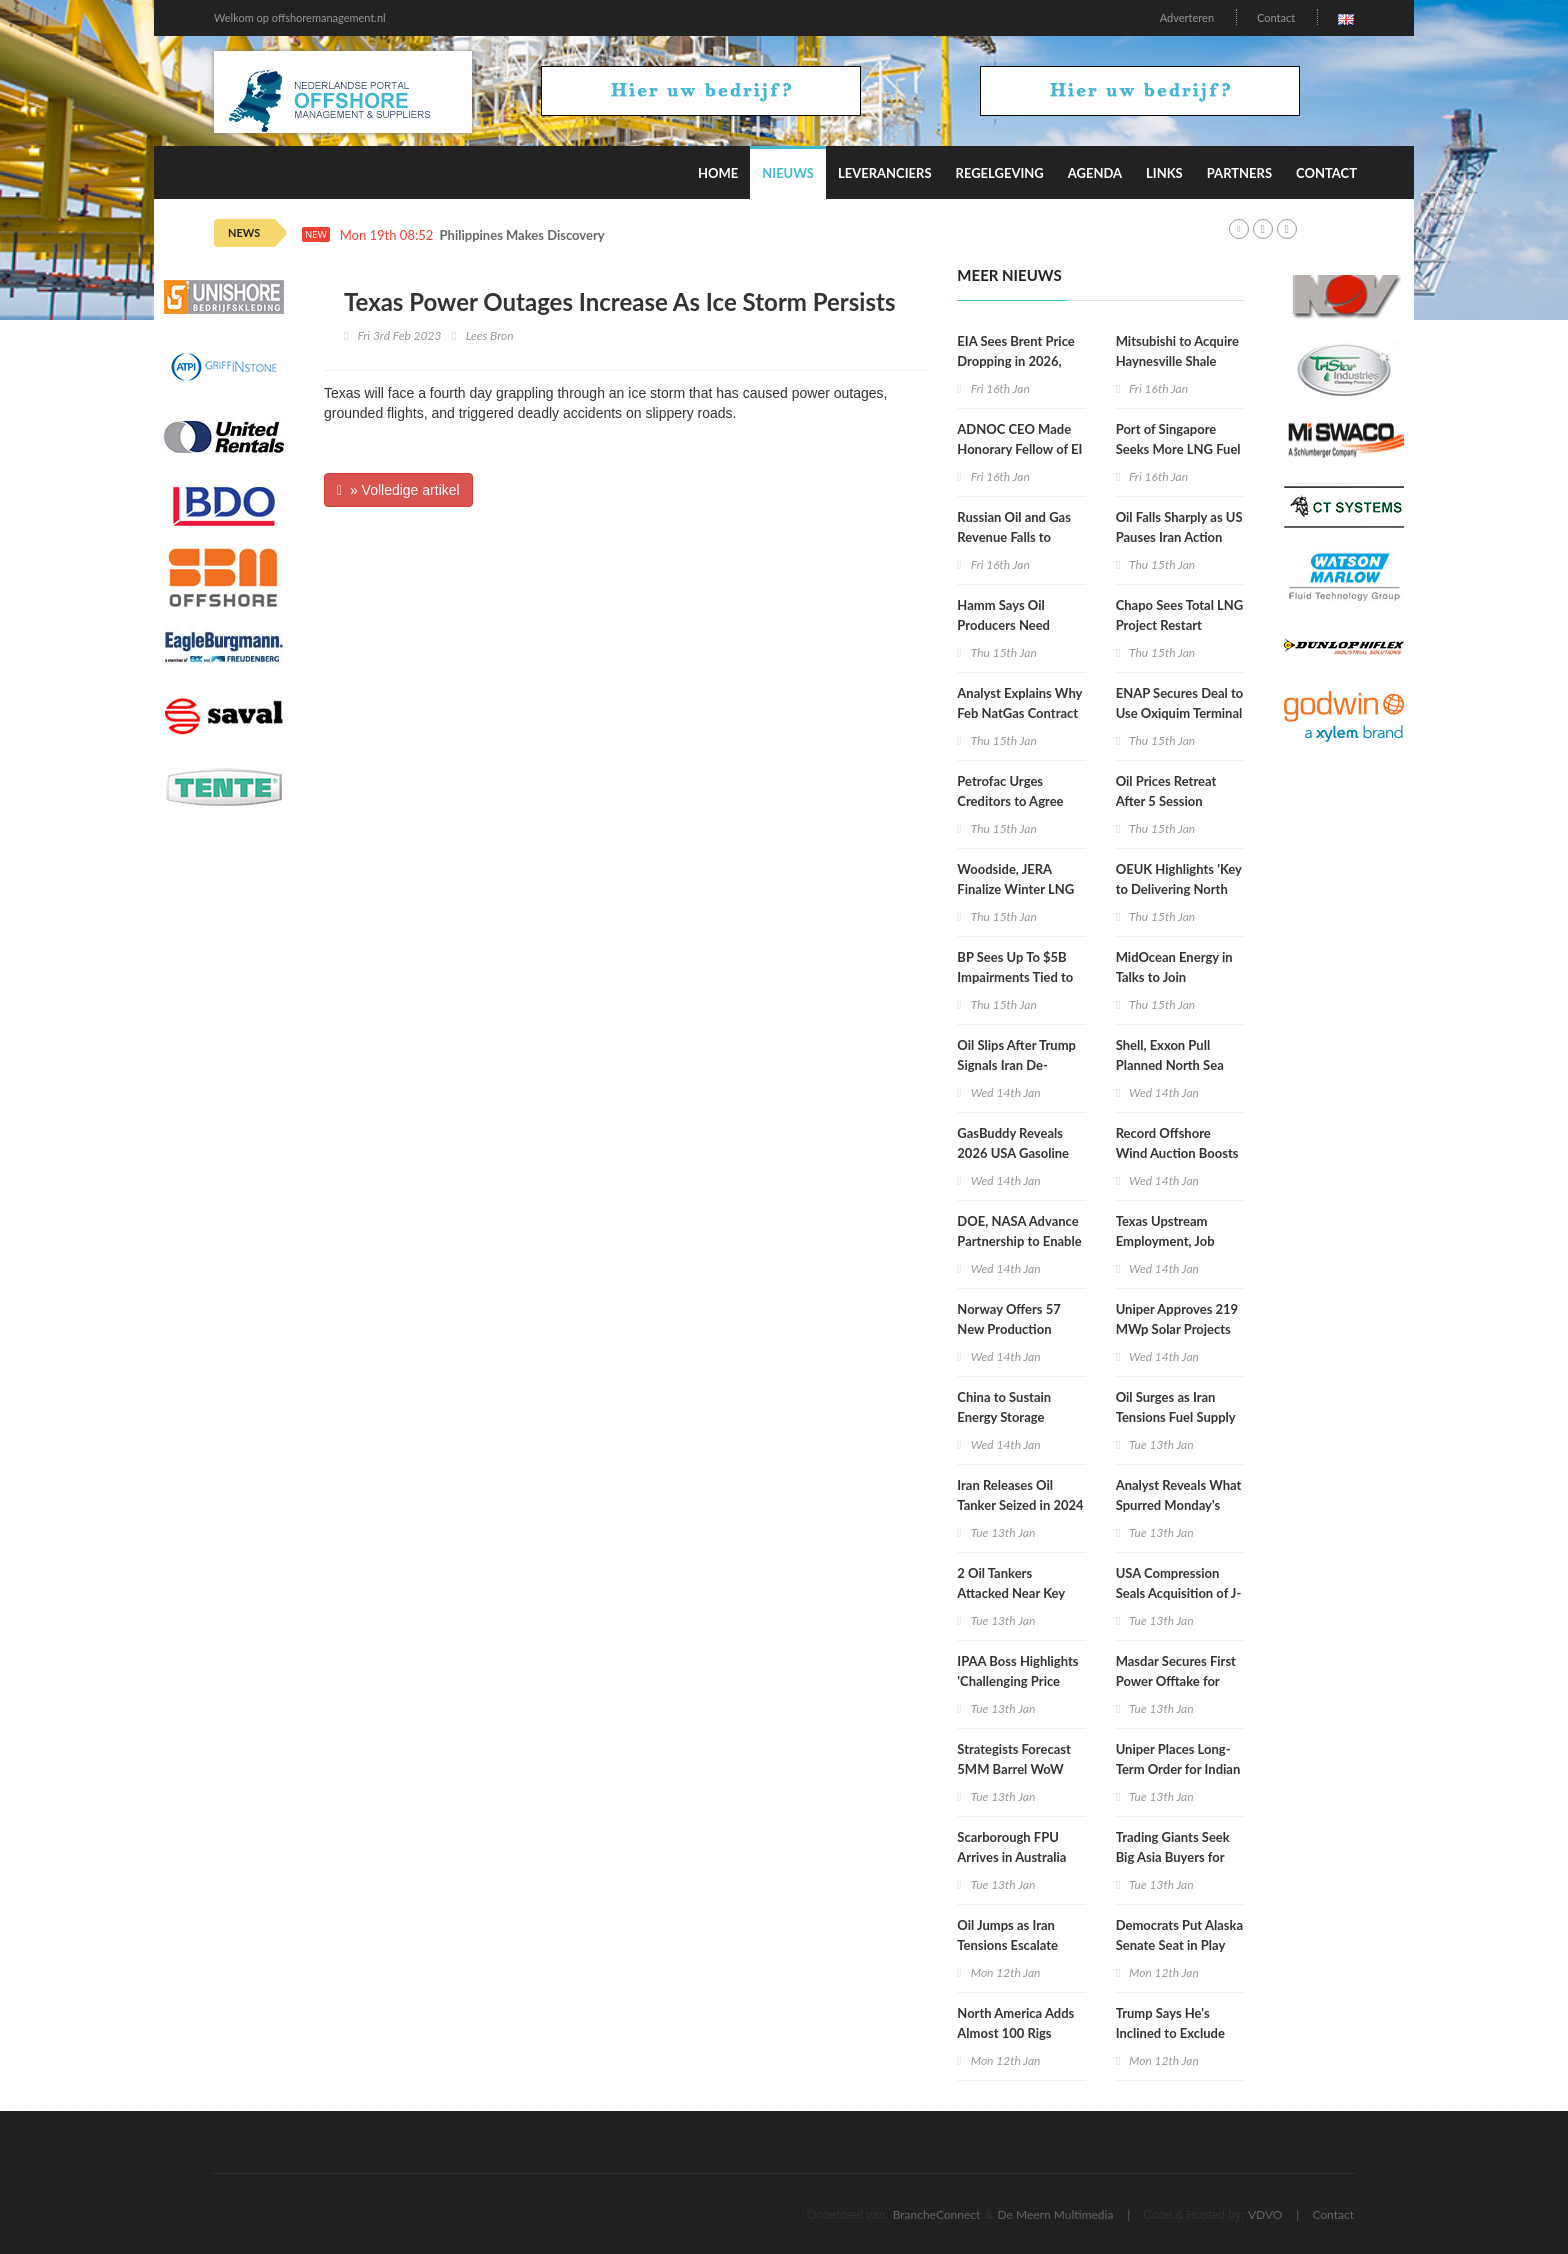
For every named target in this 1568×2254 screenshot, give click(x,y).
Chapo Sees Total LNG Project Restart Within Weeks (1180, 625)
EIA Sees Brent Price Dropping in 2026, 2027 (1015, 361)
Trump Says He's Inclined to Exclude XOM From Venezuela (1179, 2033)
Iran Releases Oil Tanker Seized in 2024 (1020, 1495)
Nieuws (788, 173)
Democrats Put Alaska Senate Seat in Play (1179, 1935)
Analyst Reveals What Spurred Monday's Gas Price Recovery (1179, 1505)
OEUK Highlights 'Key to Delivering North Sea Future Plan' (1179, 889)
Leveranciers (885, 173)
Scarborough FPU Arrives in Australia (1011, 1847)
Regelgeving (1000, 173)
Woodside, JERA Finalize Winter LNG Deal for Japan (1015, 889)
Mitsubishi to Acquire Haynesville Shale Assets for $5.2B (1177, 361)
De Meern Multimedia (1056, 2214)
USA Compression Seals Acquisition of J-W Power (1179, 1593)
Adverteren (1187, 17)
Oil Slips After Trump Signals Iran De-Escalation (1016, 1065)
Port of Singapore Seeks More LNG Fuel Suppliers (1178, 449)
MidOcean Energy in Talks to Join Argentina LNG (1174, 977)
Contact (1276, 17)
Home (718, 173)
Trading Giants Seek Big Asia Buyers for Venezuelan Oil (1173, 1857)
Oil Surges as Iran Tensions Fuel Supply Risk (1176, 1417)
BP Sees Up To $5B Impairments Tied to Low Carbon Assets (1015, 977)
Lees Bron (490, 335)
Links (1164, 173)
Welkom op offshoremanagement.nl (300, 17)
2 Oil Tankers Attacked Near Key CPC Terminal (1011, 1593)
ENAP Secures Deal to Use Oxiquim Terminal (1179, 703)
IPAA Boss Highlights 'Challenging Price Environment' (1017, 1681)
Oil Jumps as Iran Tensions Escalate (1007, 1935)
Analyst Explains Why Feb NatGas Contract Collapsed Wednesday (1020, 713)
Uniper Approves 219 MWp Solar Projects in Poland (1177, 1329)
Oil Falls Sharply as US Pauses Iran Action (1179, 527)
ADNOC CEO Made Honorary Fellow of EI (1019, 439)
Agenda (1095, 173)
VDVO (1265, 2214)
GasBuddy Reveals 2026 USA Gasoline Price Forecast (1013, 1153)
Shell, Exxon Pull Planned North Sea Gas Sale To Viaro (1170, 1065)
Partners (1239, 173)
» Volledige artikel (398, 490)
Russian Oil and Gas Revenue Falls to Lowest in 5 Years (1014, 537)
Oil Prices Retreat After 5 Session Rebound (1166, 801)
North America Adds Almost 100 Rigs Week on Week (1015, 2033)
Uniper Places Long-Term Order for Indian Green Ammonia (1178, 1769)
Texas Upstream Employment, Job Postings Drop (1165, 1241)
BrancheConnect (937, 2214)
